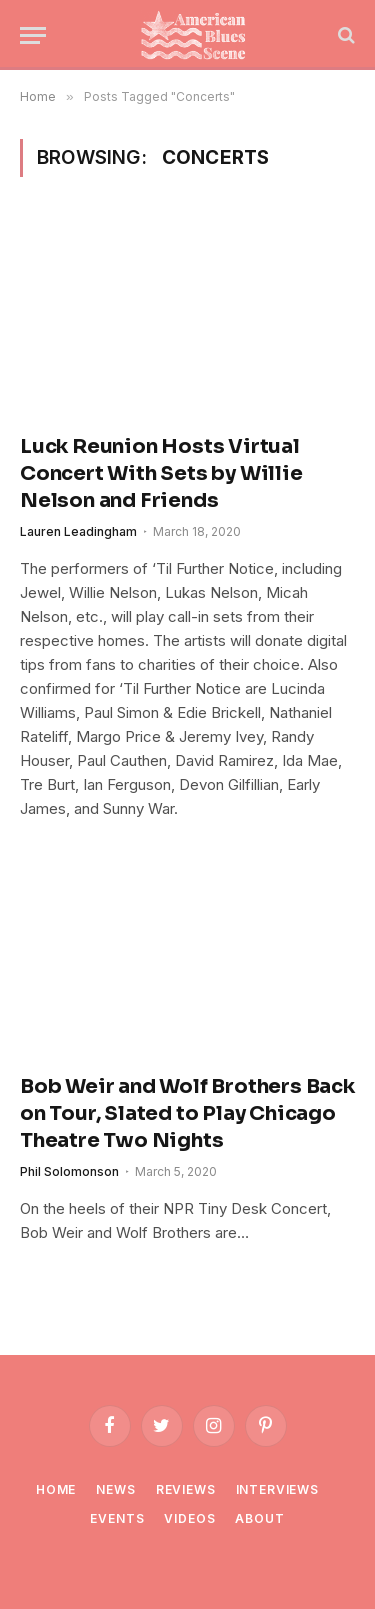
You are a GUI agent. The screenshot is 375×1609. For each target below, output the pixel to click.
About (259, 1518)
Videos (189, 1518)
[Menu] (33, 35)
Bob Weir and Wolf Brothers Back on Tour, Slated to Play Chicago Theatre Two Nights (187, 1113)
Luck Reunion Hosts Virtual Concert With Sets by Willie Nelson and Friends (161, 473)
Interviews (277, 1489)
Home (56, 1489)
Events (117, 1518)
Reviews (186, 1489)
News (115, 1489)
